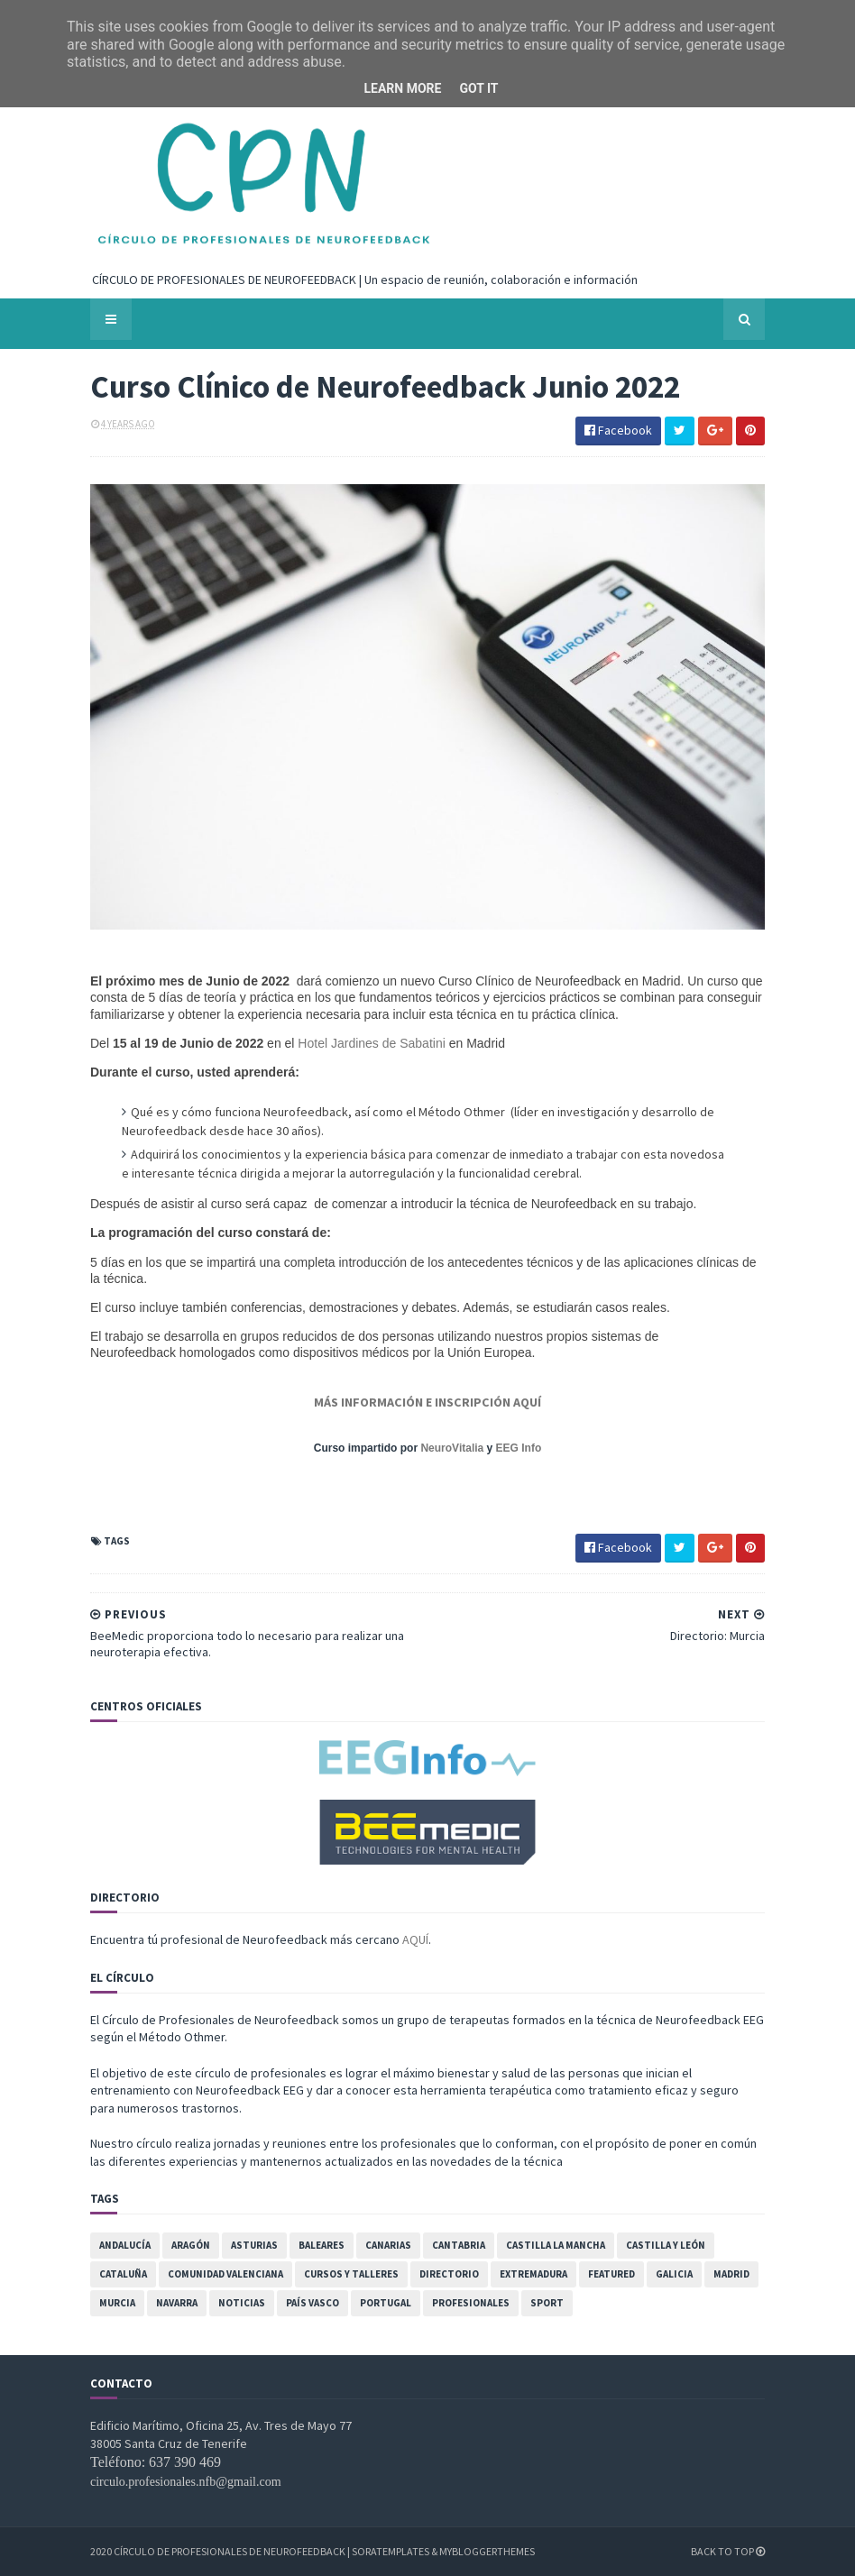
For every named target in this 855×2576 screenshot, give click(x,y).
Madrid (731, 2274)
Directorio (449, 2274)
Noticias (241, 2302)
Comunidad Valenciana (225, 2274)
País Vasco (312, 2302)
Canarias (388, 2245)
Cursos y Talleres (351, 2274)
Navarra (177, 2302)
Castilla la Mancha (555, 2245)
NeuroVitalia (451, 1448)
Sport (547, 2302)
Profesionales (471, 2302)
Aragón (190, 2245)
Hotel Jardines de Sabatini (373, 1043)
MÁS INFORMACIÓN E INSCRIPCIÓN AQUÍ (427, 1402)
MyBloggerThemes (487, 2551)
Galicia (674, 2274)
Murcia (117, 2302)
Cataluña (123, 2274)
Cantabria (458, 2245)
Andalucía (125, 2245)
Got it (478, 88)
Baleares (322, 2245)
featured (611, 2274)
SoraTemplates (390, 2551)
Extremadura (533, 2274)
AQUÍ (415, 1939)
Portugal (385, 2302)
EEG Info (519, 1448)
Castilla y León (665, 2245)
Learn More (402, 88)
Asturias (254, 2245)
